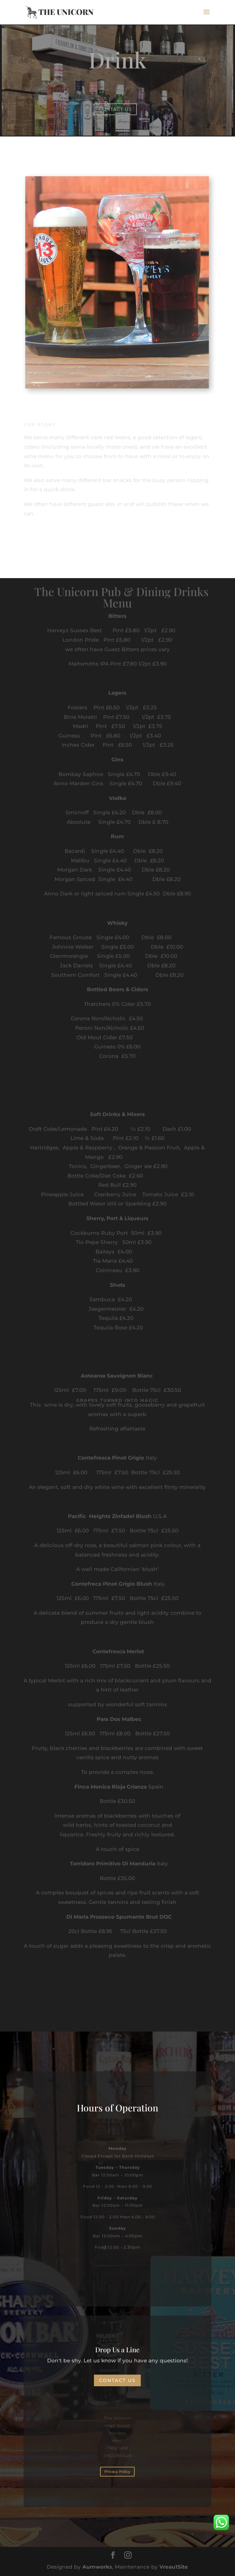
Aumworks (97, 2567)
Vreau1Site (173, 2567)
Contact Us (115, 109)
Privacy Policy (117, 2471)
